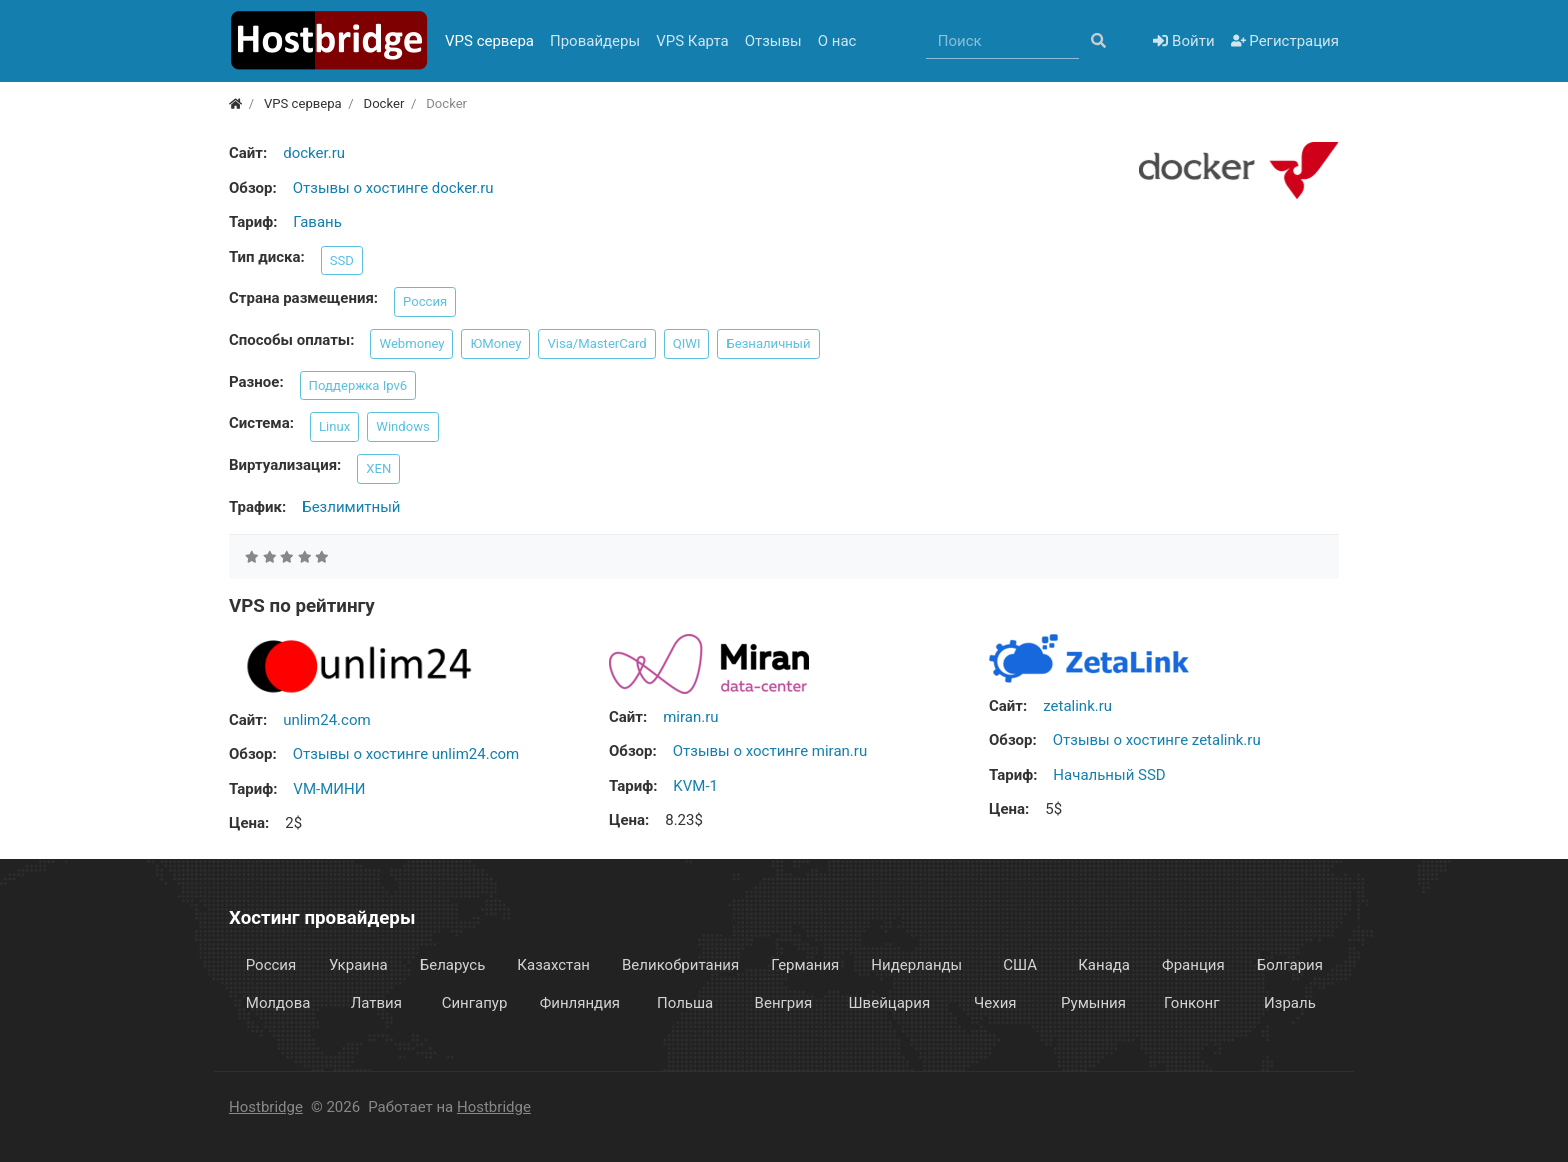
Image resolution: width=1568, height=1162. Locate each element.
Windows (403, 426)
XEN (378, 468)
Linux (334, 426)
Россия (425, 301)
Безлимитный (351, 507)
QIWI (687, 343)
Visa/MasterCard (596, 343)
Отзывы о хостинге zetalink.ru (1157, 740)
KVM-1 (695, 786)
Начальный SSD (1109, 775)
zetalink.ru (1077, 706)
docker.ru (314, 153)
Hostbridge (266, 1107)
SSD (342, 260)
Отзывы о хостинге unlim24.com (406, 754)
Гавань (317, 222)
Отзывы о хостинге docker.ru (393, 188)
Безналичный (768, 343)
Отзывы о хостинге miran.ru (770, 751)
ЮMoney (495, 343)
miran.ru (690, 717)
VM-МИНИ (329, 789)
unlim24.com (326, 720)
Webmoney (411, 343)
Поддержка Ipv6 (358, 385)
